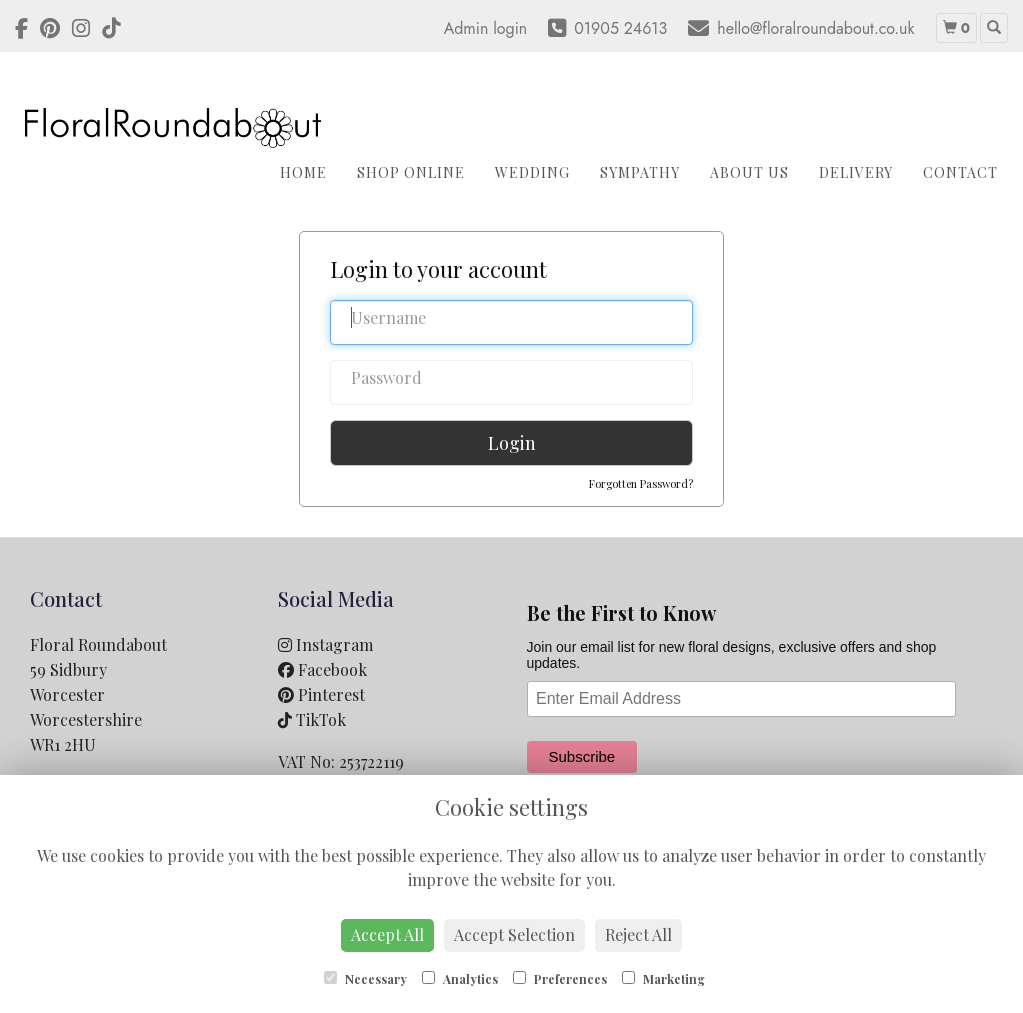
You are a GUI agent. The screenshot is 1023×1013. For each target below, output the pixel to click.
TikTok (312, 719)
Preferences (560, 979)
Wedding (532, 172)
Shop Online (411, 172)
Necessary (365, 979)
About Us (749, 172)
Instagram (325, 644)
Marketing (663, 979)
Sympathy (640, 172)
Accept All (387, 934)
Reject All (638, 934)
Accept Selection (514, 934)
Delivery (856, 172)
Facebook (322, 669)
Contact (960, 172)
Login (512, 443)
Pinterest (321, 694)
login (510, 28)
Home (303, 172)
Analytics (460, 979)
